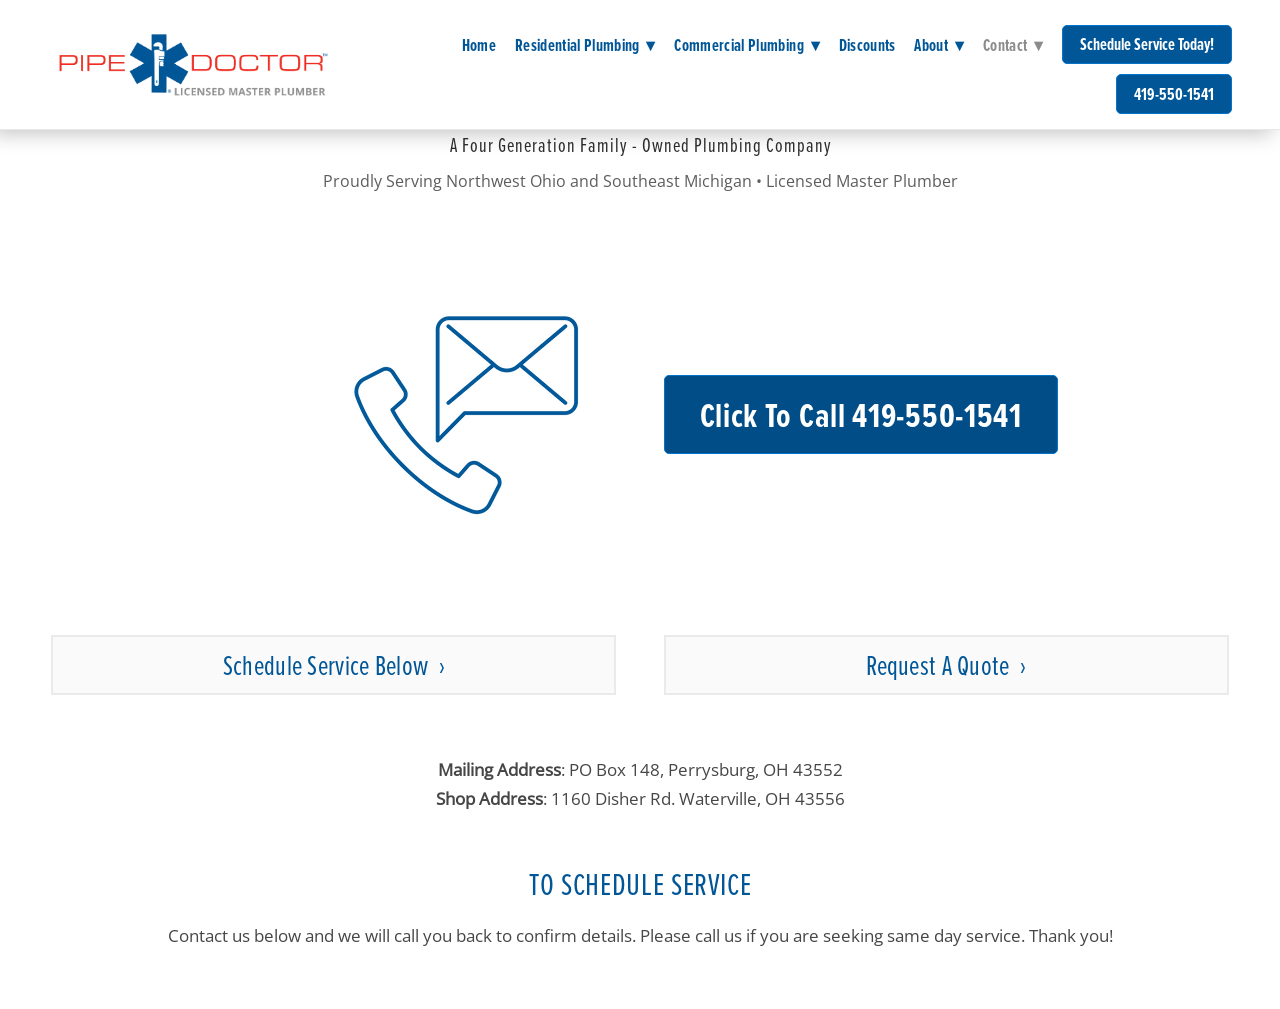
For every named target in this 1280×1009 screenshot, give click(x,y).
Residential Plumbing (585, 45)
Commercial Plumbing (747, 45)
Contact (1013, 45)
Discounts (867, 45)
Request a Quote (940, 664)
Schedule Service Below (328, 664)
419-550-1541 (1174, 94)
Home (479, 45)
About (939, 45)
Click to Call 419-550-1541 (861, 414)
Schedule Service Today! (1147, 44)
